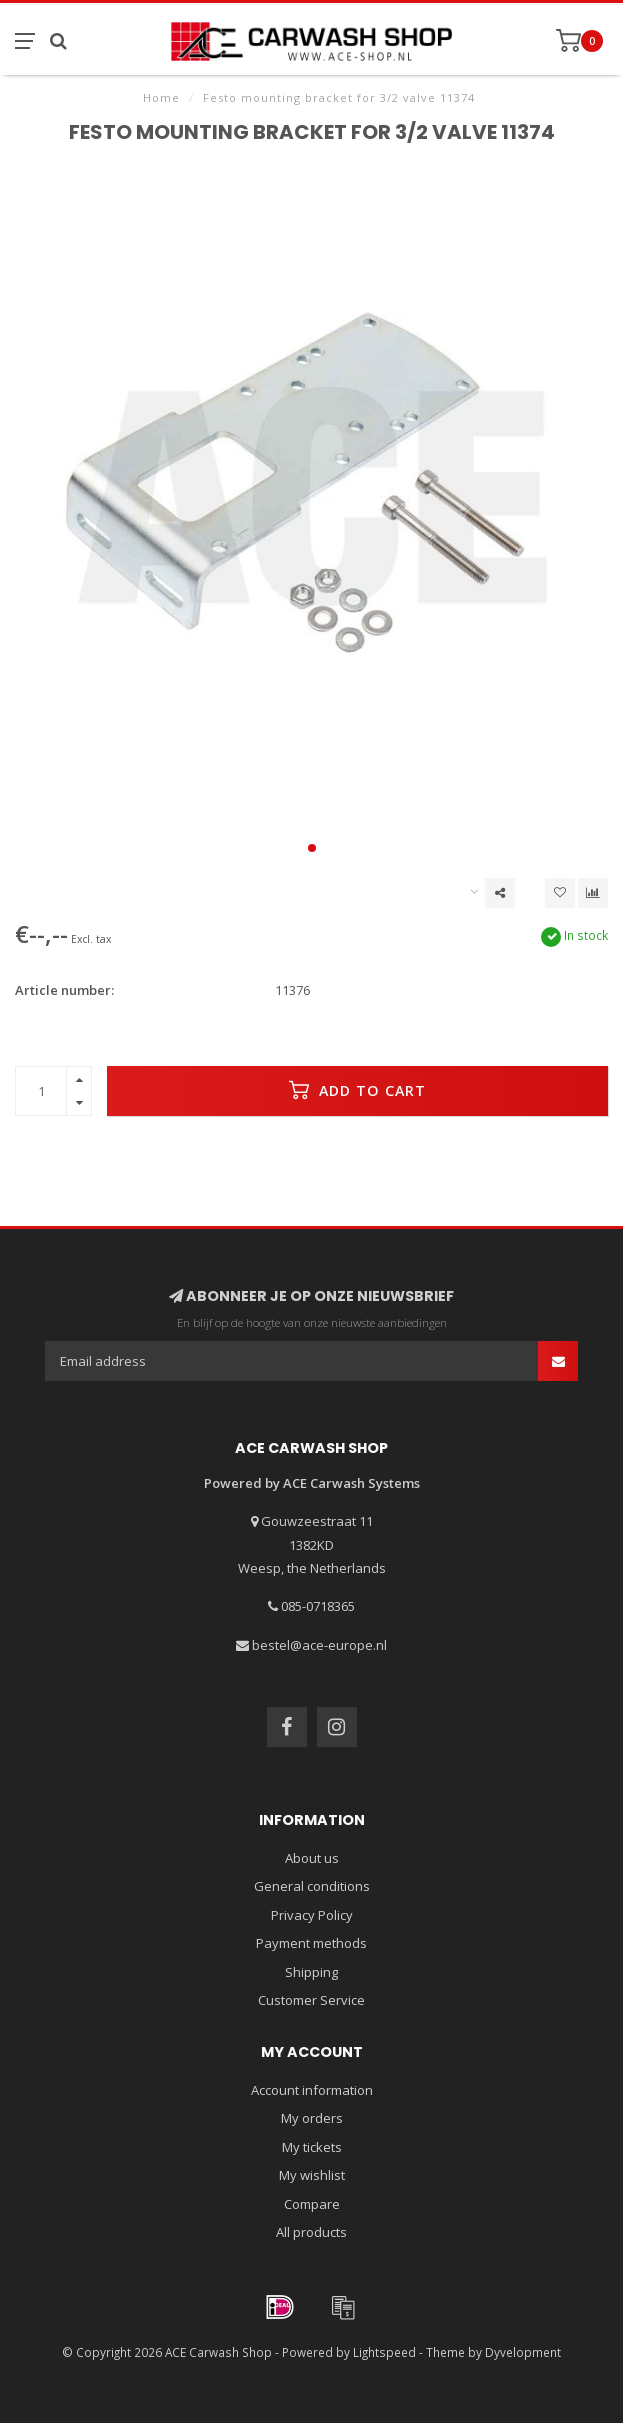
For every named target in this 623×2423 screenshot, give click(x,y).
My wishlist (312, 2175)
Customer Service (311, 2000)
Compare (312, 2204)
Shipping (311, 1972)
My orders (312, 2118)
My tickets (312, 2147)
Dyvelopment (523, 2352)
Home (161, 97)
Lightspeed (384, 2352)
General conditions (312, 1886)
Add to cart (357, 1090)
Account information (312, 2090)
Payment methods (311, 1943)
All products (311, 2232)
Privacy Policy (312, 1915)
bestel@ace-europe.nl (319, 1645)
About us (312, 1858)
